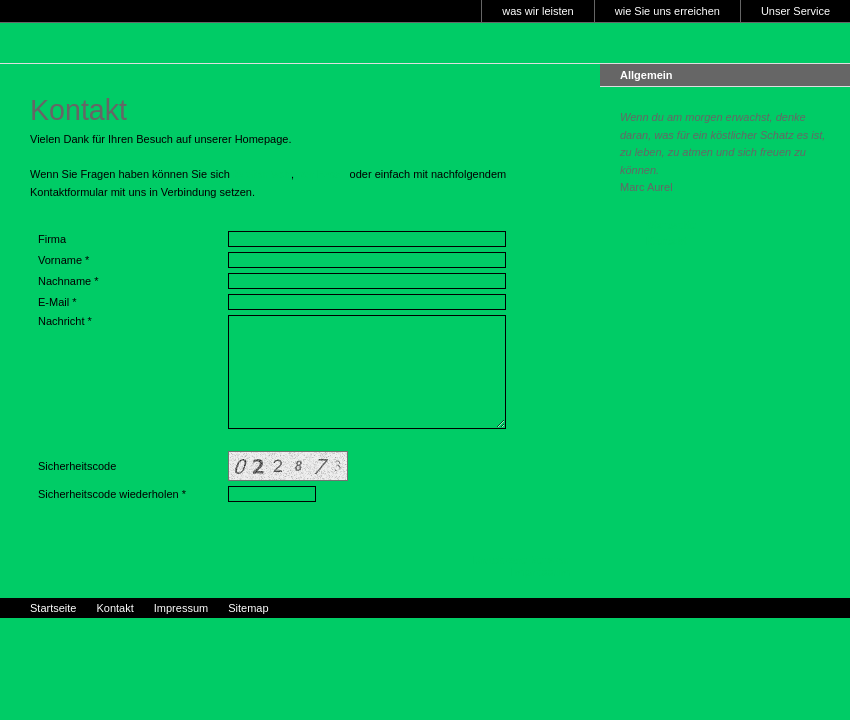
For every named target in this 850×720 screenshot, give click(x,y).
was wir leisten (538, 11)
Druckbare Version (521, 560)
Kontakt (666, 241)
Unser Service (795, 11)
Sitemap (248, 608)
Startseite (671, 225)
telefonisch (262, 174)
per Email (322, 174)
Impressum (540, 572)
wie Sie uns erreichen (667, 11)
